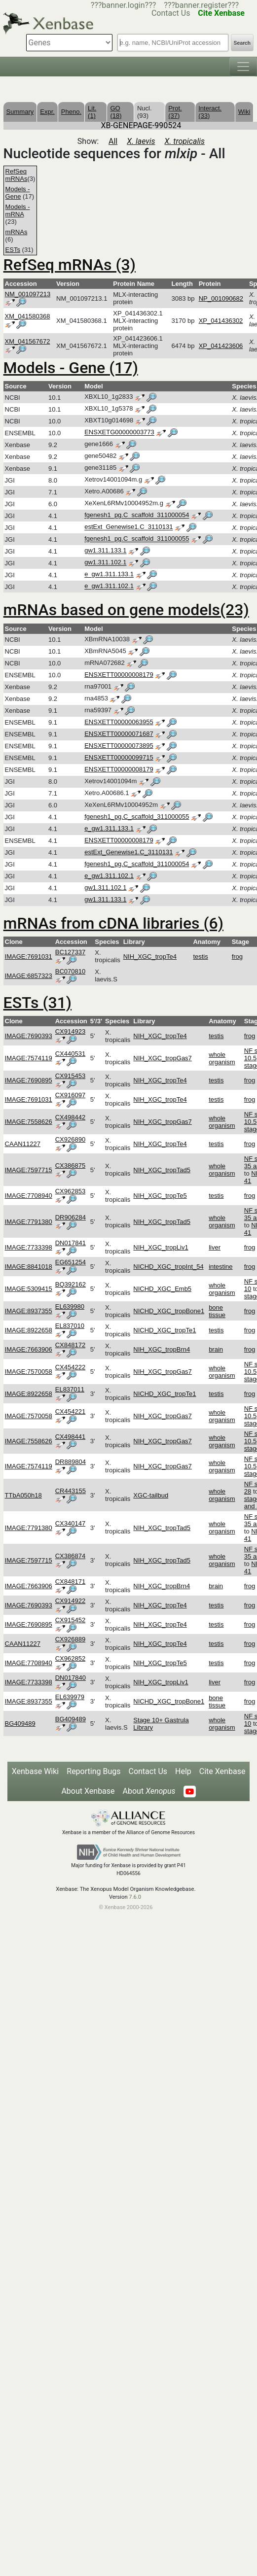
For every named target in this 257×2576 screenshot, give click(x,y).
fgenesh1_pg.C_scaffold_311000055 (136, 539)
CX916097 (70, 1095)
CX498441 (70, 1436)
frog (237, 956)
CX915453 (70, 1075)
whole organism (222, 1058)
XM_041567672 (27, 341)
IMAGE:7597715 (28, 1170)
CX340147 (70, 1523)
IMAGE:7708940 (28, 1195)
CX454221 (70, 1411)
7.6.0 (135, 1897)
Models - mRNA (17, 210)
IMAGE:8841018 (28, 1266)
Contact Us (147, 1771)
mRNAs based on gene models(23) (126, 609)
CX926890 (70, 1139)
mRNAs (16, 232)
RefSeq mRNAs (16, 175)
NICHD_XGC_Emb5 (162, 1288)
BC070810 (70, 971)
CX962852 (70, 1658)
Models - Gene (17, 192)
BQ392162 (70, 1284)
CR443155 (70, 1491)
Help (183, 1771)
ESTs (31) (37, 1002)
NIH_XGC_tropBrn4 (161, 1349)
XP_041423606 (221, 345)
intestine (220, 1266)
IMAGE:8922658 (28, 1330)
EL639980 (69, 1306)
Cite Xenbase (222, 1771)
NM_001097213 (28, 294)
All (113, 141)
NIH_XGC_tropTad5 (161, 1170)
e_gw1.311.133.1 (109, 574)
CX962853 (70, 1191)
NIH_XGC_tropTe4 (150, 956)
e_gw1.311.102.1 (109, 586)
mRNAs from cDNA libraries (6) (113, 923)
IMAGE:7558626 (28, 1121)
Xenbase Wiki (35, 1771)
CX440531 (70, 1053)
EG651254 (70, 1262)
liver (214, 1247)
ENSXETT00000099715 (118, 757)
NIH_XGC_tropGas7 (162, 1058)
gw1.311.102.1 (105, 562)
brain (216, 1349)
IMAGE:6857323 (28, 975)
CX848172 (70, 1345)
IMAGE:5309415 (28, 1288)
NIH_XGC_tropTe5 (159, 1195)
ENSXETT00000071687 (118, 733)
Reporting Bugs (93, 1771)
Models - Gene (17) (70, 367)
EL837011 (69, 1389)
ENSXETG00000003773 (119, 432)
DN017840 (70, 1677)
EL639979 (69, 1697)
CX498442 (70, 1117)
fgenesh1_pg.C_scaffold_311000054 (136, 515)
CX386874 (70, 1556)
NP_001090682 (221, 298)
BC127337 (70, 952)
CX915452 (70, 1620)
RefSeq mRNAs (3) (69, 264)
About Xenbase (87, 1791)
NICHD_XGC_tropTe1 (164, 1330)
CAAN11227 (22, 1144)
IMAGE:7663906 (28, 1349)
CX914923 (70, 1031)
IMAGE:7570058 (28, 1371)
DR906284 (70, 1217)
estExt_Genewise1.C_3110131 (128, 527)
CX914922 (70, 1600)
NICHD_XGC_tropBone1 (168, 1311)
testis (200, 956)
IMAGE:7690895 (28, 1080)
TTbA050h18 (23, 1495)
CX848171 (70, 1581)
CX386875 (70, 1165)
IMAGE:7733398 (28, 1247)
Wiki (244, 111)
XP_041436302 (221, 320)
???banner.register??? (201, 5)
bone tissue (217, 1311)
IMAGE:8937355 (28, 1311)
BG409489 (20, 1723)
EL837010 (69, 1325)
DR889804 (70, 1461)
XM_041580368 (27, 316)
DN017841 (70, 1243)
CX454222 (70, 1367)
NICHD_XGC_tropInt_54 (168, 1266)
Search (242, 43)
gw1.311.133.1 (105, 551)
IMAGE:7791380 (28, 1221)
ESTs (12, 249)
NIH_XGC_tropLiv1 (160, 1247)
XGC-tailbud (150, 1495)
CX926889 (70, 1639)
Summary (20, 111)
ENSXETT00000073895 (118, 745)
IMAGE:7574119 (28, 1058)
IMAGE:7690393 (28, 1036)
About (149, 1791)
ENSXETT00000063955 (118, 722)
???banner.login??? (123, 5)
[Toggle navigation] (243, 66)
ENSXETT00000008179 (118, 674)
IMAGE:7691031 (28, 956)
